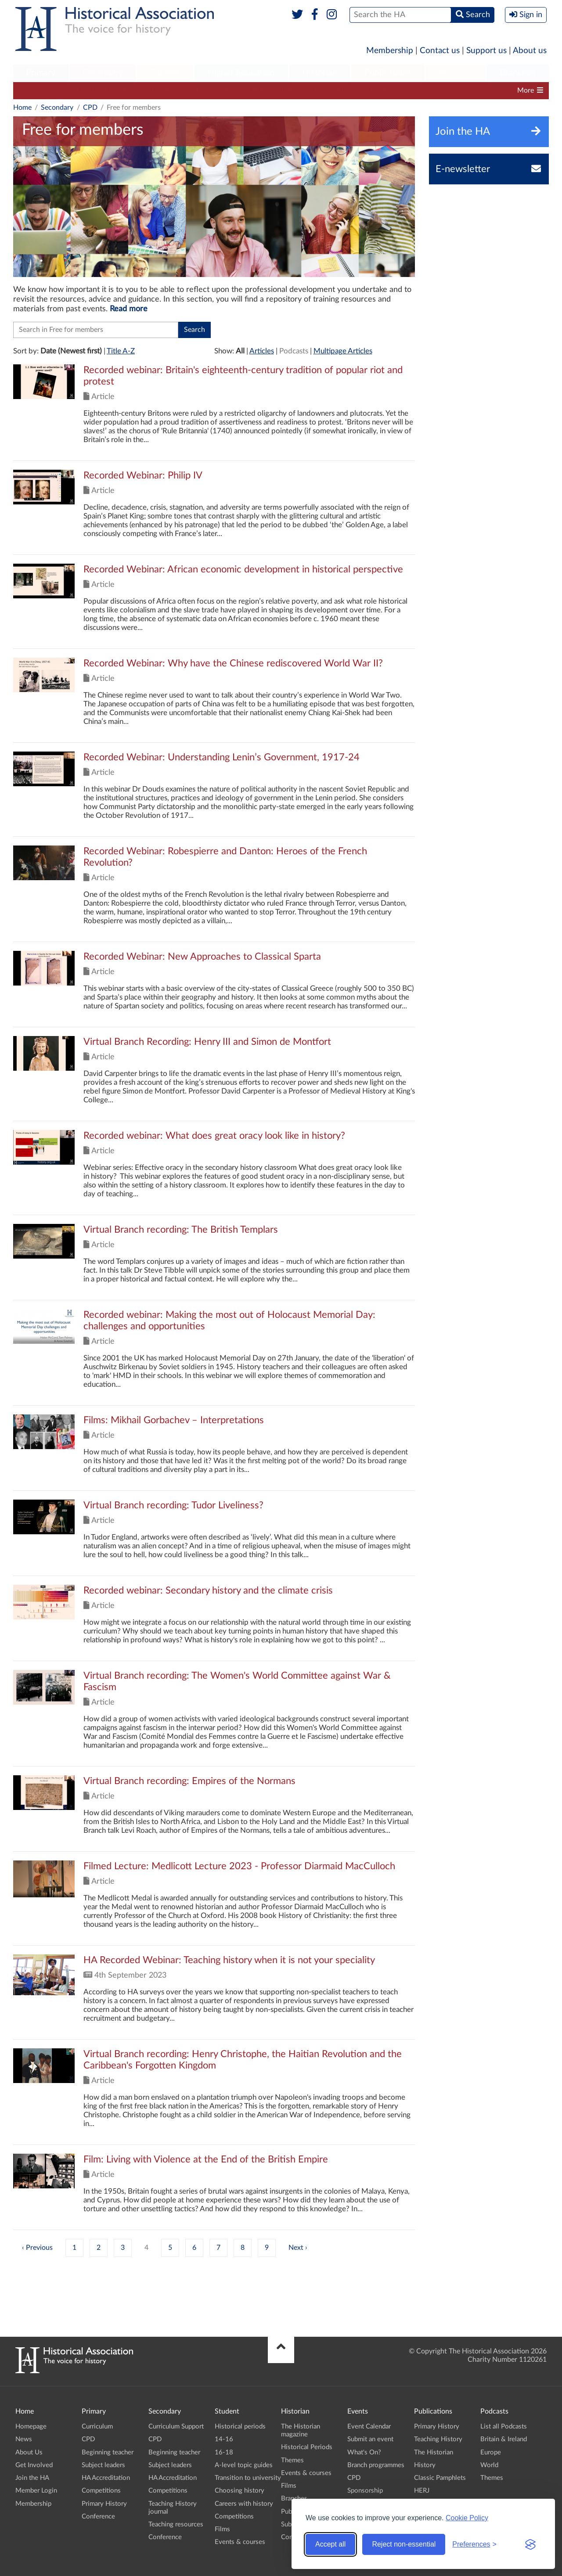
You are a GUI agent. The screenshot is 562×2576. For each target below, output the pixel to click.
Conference (98, 2516)
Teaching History (438, 2439)
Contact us (440, 51)
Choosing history (239, 2490)
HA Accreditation (275, 90)
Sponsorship (365, 2490)
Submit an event (370, 2439)
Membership (389, 51)
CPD (99, 90)
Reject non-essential (404, 2544)
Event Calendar (369, 2426)
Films (222, 2529)
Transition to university (248, 2478)
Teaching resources (175, 2524)
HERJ (421, 2490)
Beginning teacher (147, 90)
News (23, 2439)
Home (22, 107)
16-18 (224, 2452)
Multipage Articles (342, 351)
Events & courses (240, 2542)
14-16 (224, 2439)
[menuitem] (41, 73)
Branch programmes (375, 2465)
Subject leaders (211, 90)
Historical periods (240, 2426)
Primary (40, 72)
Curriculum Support (48, 90)
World (489, 2465)
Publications (387, 72)
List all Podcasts (503, 2426)
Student (165, 72)
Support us (486, 51)
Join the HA (32, 2478)
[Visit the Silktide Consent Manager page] (530, 2544)
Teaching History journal (407, 90)
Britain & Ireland (503, 2439)
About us (530, 51)
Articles (261, 351)
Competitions (336, 90)
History (425, 2465)
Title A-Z (121, 351)
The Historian (433, 2452)
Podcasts (456, 72)
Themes (292, 2460)
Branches (518, 72)
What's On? (364, 2452)
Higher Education (241, 72)
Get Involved (34, 2465)
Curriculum (97, 2426)
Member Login (36, 2490)
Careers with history (244, 2503)
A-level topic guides (244, 2465)
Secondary (103, 72)
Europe (490, 2452)
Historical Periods (306, 2447)
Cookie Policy (467, 2518)
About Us (29, 2452)
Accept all (330, 2544)
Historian (319, 72)
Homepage (31, 2426)
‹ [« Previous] (23, 2247)
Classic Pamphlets (440, 2478)
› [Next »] (306, 2247)
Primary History (104, 2503)
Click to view (214, 412)
